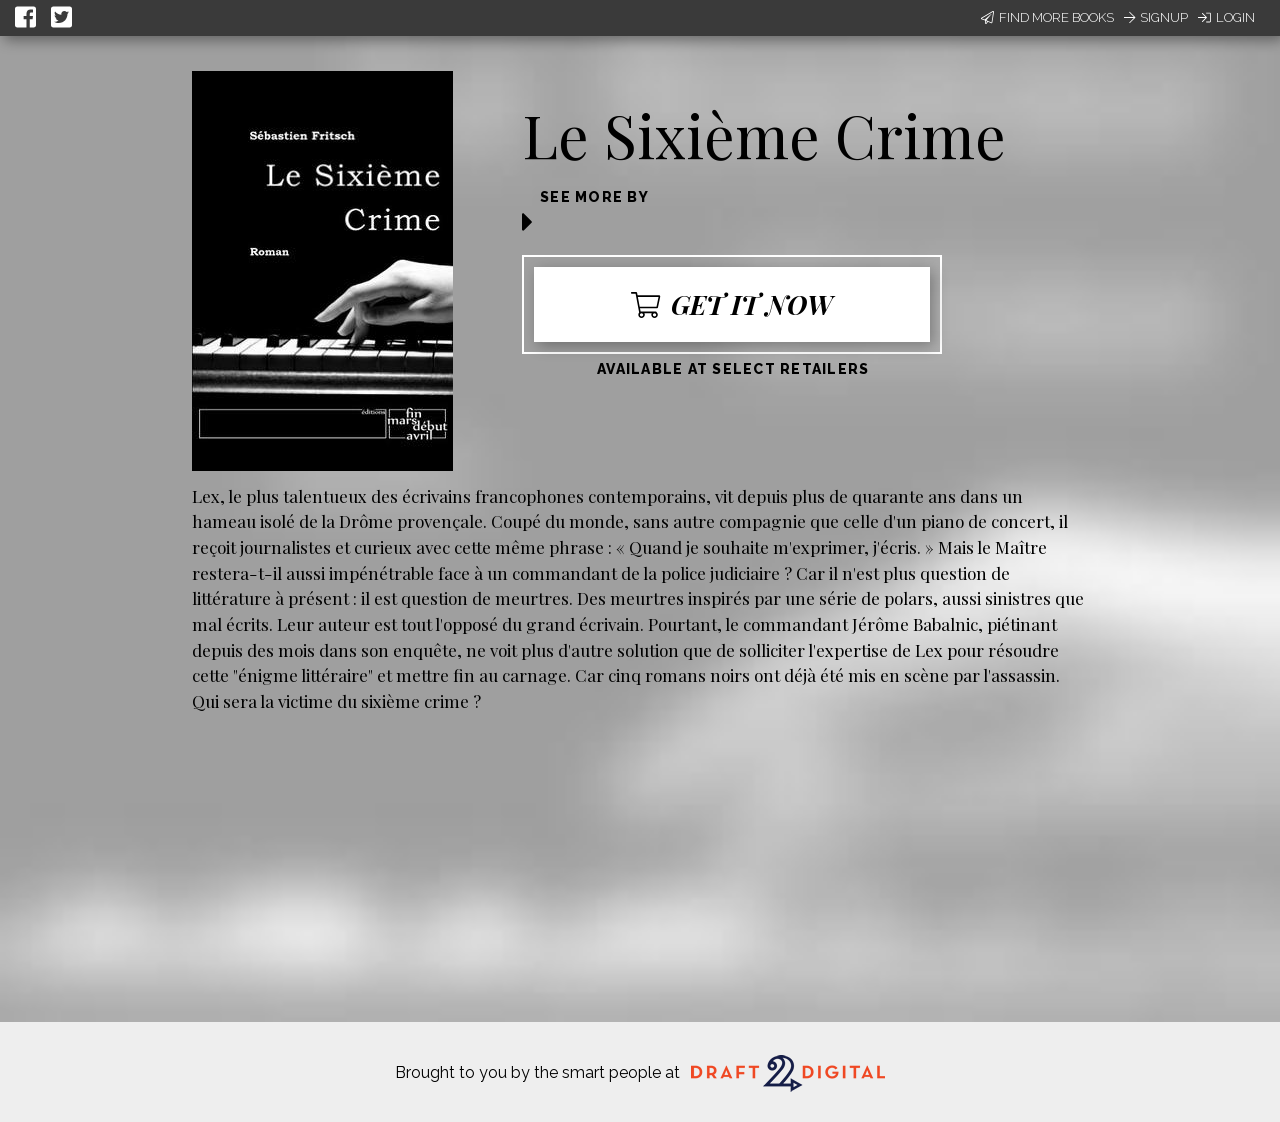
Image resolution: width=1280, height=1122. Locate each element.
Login (1226, 17)
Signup (1156, 17)
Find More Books (1047, 17)
